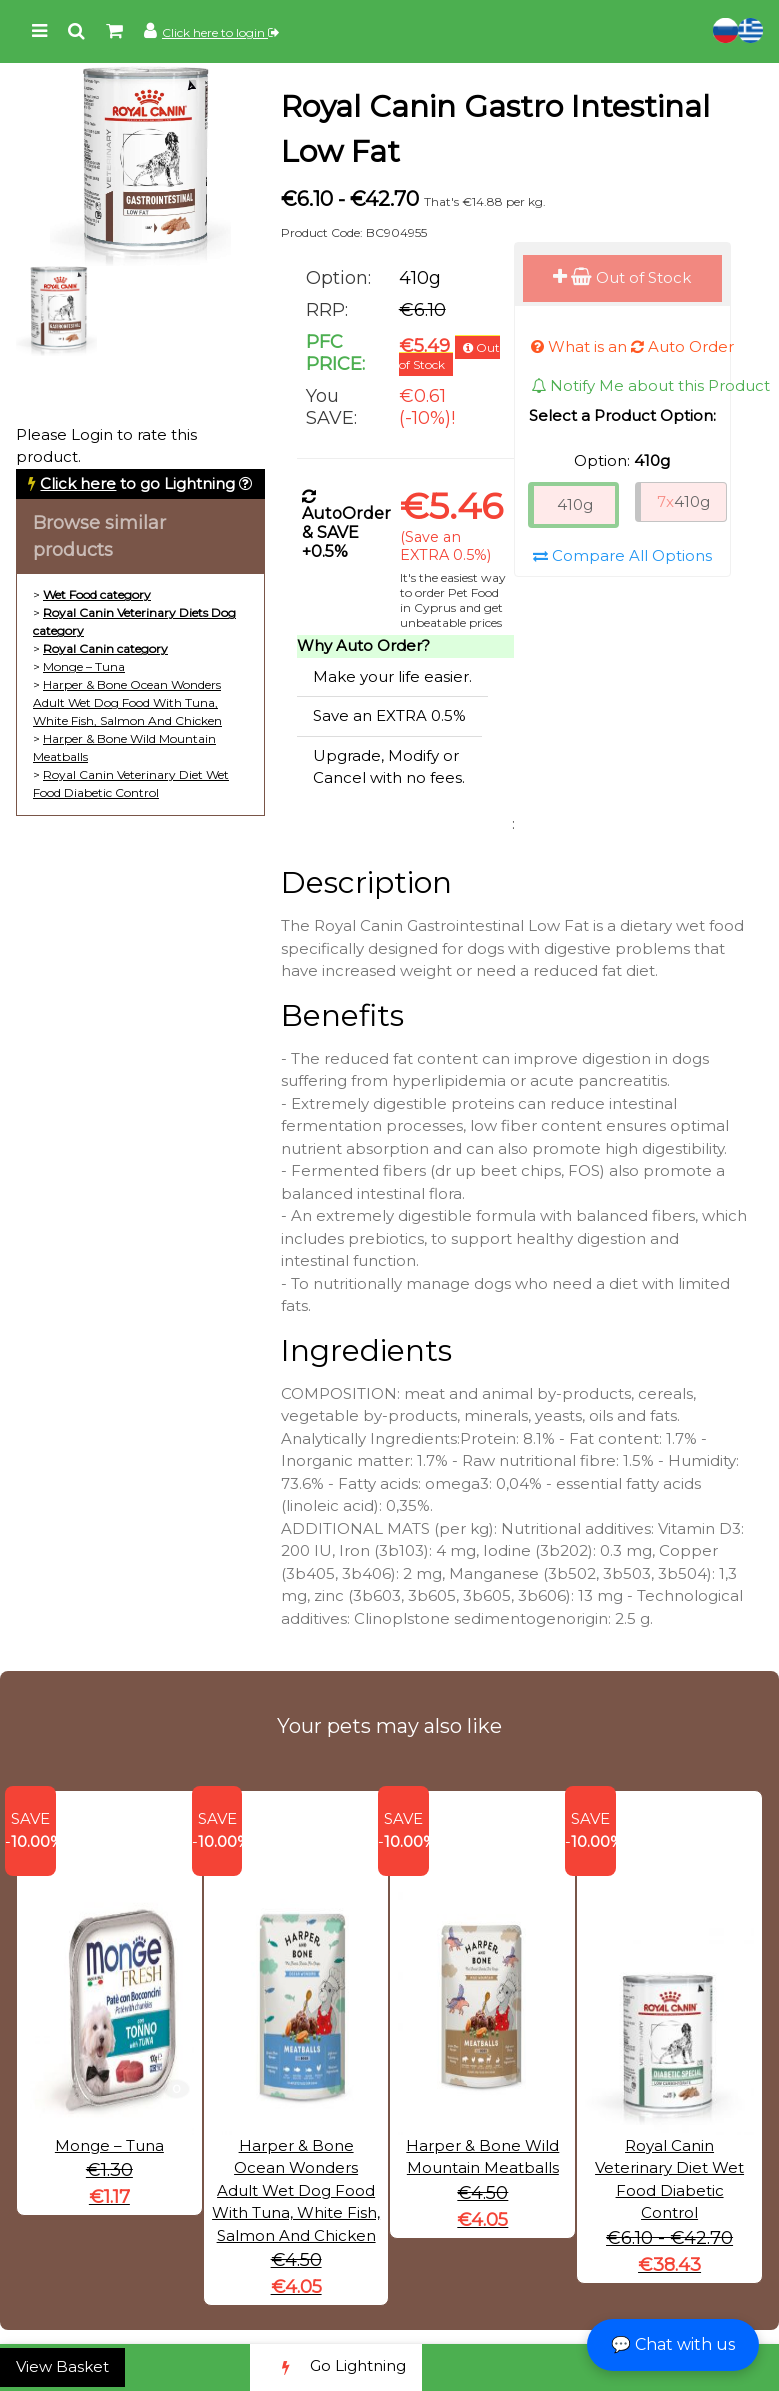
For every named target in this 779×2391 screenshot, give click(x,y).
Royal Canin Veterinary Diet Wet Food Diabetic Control (669, 2137)
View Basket (62, 2366)
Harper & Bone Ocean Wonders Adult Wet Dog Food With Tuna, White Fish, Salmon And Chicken (127, 702)
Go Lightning (336, 2367)
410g (575, 504)
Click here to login (220, 32)
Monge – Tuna (84, 666)
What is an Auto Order (632, 346)
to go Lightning (137, 483)
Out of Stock (622, 277)
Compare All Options (622, 555)
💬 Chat (673, 2344)
